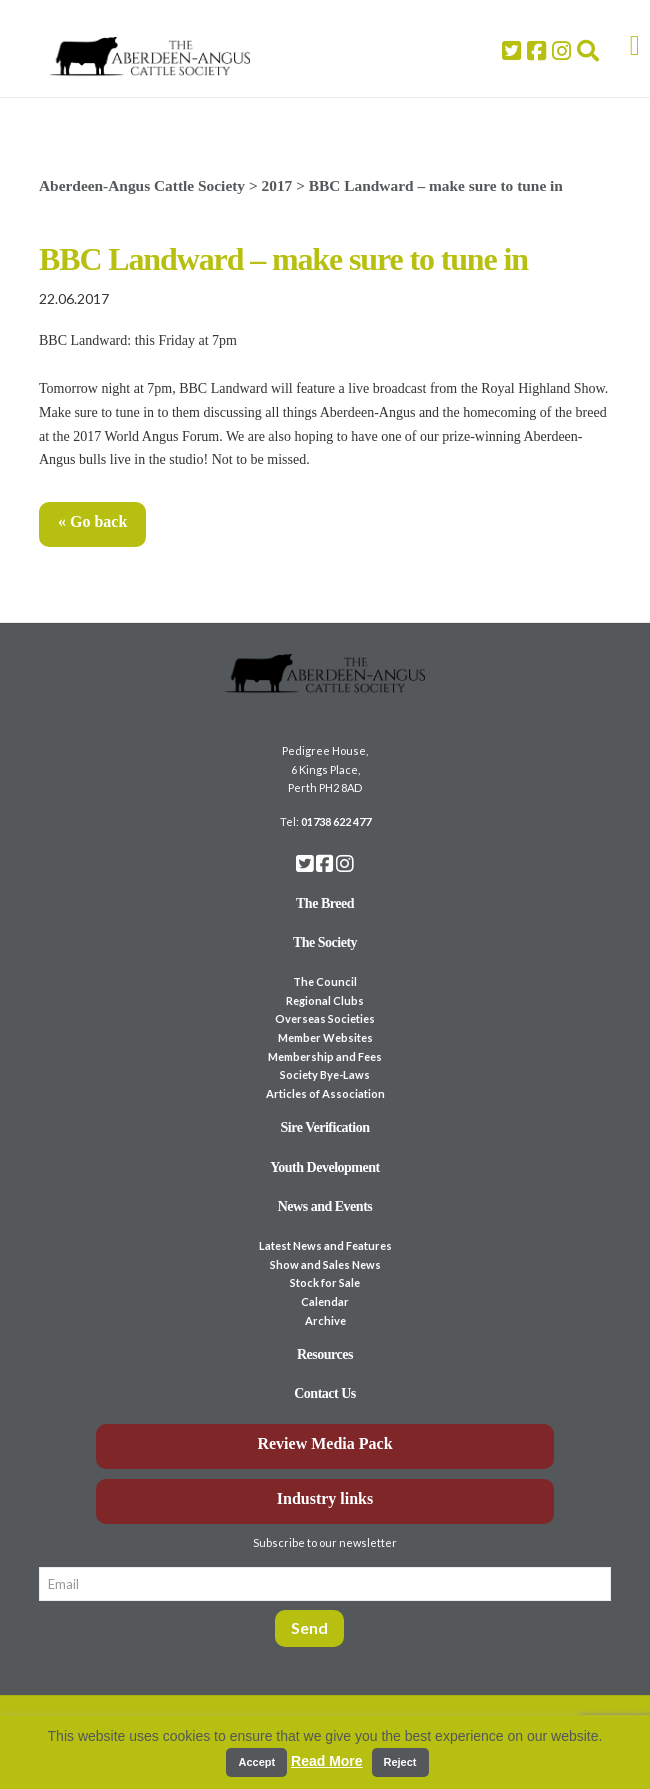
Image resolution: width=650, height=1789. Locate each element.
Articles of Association (325, 1093)
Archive (325, 1320)
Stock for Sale (325, 1282)
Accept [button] (256, 1762)
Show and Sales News (325, 1264)
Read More (327, 1761)
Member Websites (325, 1037)
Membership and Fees (325, 1056)
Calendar (325, 1301)
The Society (325, 942)
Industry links (325, 1498)
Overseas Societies (325, 1018)
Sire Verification (324, 1127)
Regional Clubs (325, 1000)
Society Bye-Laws (325, 1074)
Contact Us (325, 1393)
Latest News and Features (325, 1245)
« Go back (92, 521)
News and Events (325, 1206)
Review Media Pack (324, 1443)
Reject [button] (400, 1762)
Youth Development (325, 1167)
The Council (325, 981)
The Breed (325, 903)
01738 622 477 (336, 821)
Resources (325, 1354)
